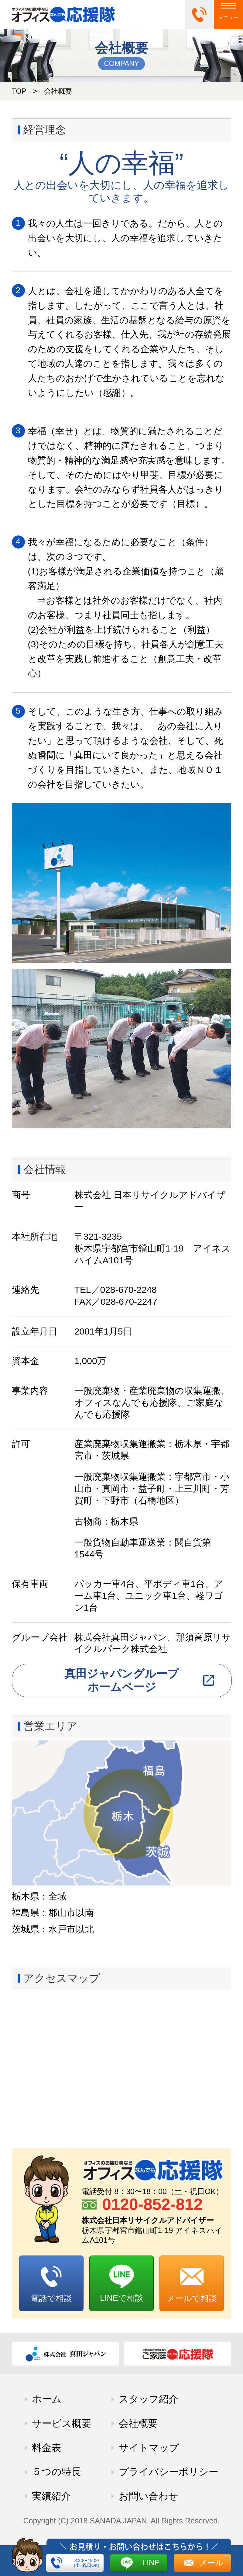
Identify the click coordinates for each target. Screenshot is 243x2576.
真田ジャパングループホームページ (121, 1680)
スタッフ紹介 (148, 2399)
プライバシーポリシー (168, 2471)
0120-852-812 (152, 2204)
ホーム (47, 2399)
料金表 (46, 2447)
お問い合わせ (148, 2496)
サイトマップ (149, 2447)
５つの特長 (56, 2471)
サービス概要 (61, 2423)
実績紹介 (51, 2496)
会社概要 (138, 2423)
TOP (19, 91)
